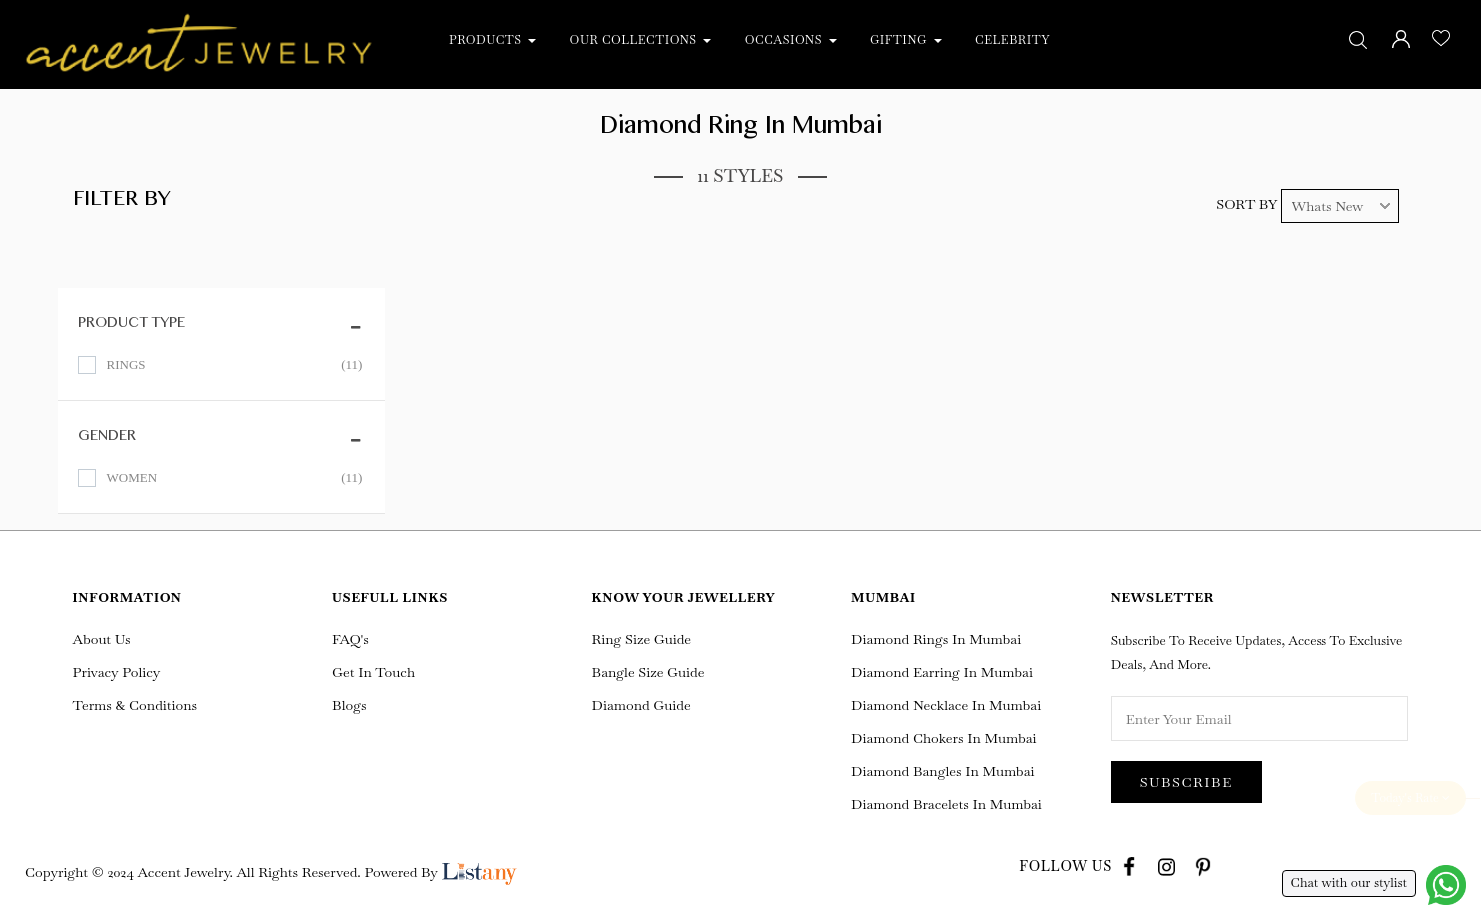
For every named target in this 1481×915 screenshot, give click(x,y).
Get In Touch (373, 672)
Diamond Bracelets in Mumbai (946, 804)
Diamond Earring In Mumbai (942, 672)
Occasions (785, 40)
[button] (536, 40)
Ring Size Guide (641, 639)
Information (127, 597)
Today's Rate (1410, 798)
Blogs (349, 705)
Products (487, 40)
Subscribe (1186, 782)
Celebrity (1012, 40)
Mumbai (883, 597)
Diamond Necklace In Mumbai (946, 705)
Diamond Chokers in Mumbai (943, 738)
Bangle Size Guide (648, 672)
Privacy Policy (117, 672)
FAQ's (350, 639)
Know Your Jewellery (684, 597)
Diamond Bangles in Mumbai (942, 771)
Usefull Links (390, 597)
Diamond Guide (641, 705)
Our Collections (635, 40)
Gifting (900, 40)
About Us (102, 639)
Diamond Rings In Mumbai (936, 639)
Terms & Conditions (135, 705)
